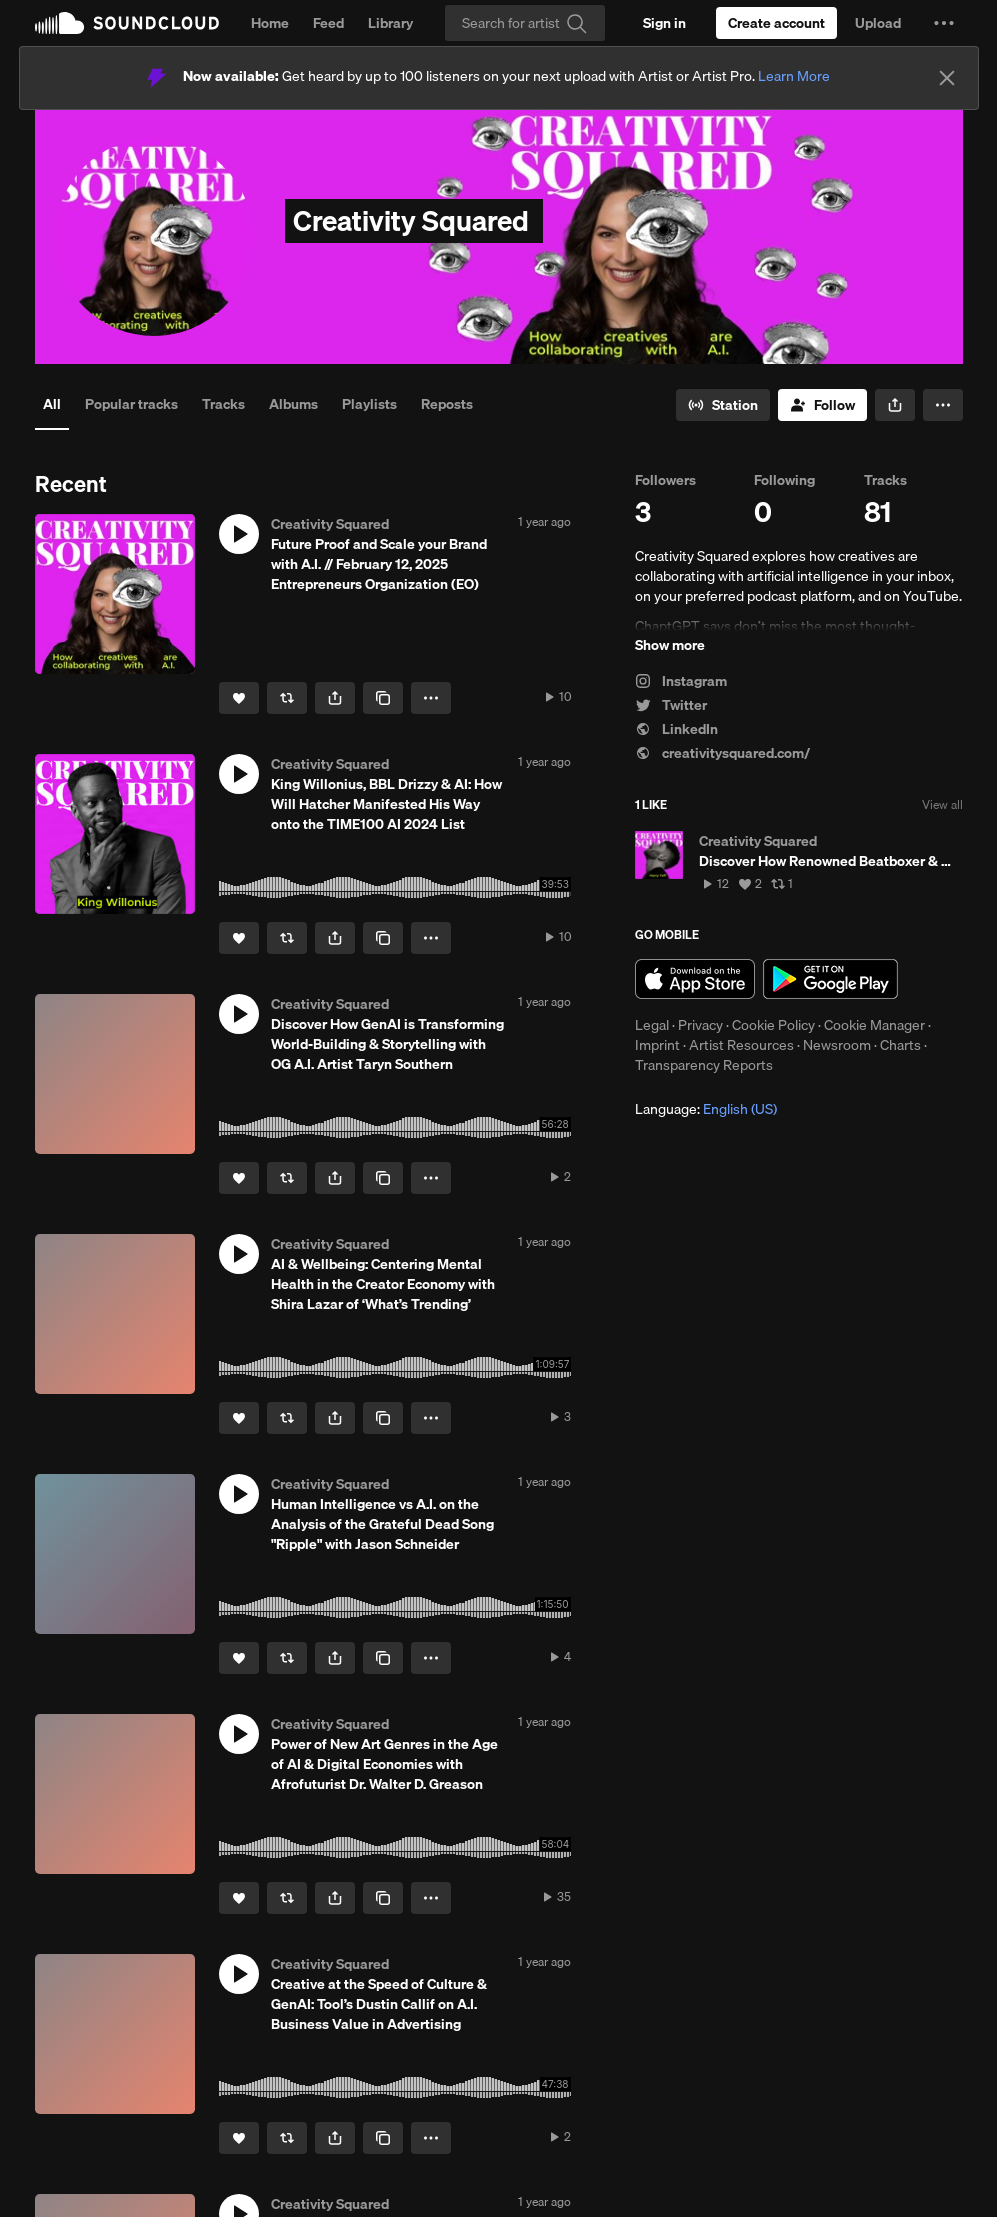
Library (390, 23)
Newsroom (837, 1045)
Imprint (657, 1045)
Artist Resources (741, 1045)
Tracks (223, 404)
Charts (900, 1045)
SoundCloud (127, 23)
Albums (293, 404)
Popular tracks (131, 404)
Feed (328, 23)
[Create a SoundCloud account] (776, 23)
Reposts (447, 404)
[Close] (947, 78)
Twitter (671, 705)
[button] (944, 23)
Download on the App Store (695, 979)
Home (270, 23)
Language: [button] (706, 1109)
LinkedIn (676, 729)
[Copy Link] (383, 698)
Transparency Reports (704, 1065)
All (52, 404)
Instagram (681, 681)
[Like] (239, 698)
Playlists (369, 404)
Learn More (794, 76)
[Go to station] (723, 405)
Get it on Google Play (830, 979)
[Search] (525, 23)
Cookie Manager (874, 1025)
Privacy (700, 1025)
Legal (652, 1025)
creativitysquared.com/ (722, 753)
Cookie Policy (773, 1025)
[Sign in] (664, 23)
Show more (670, 645)
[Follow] (822, 405)
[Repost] (287, 698)
